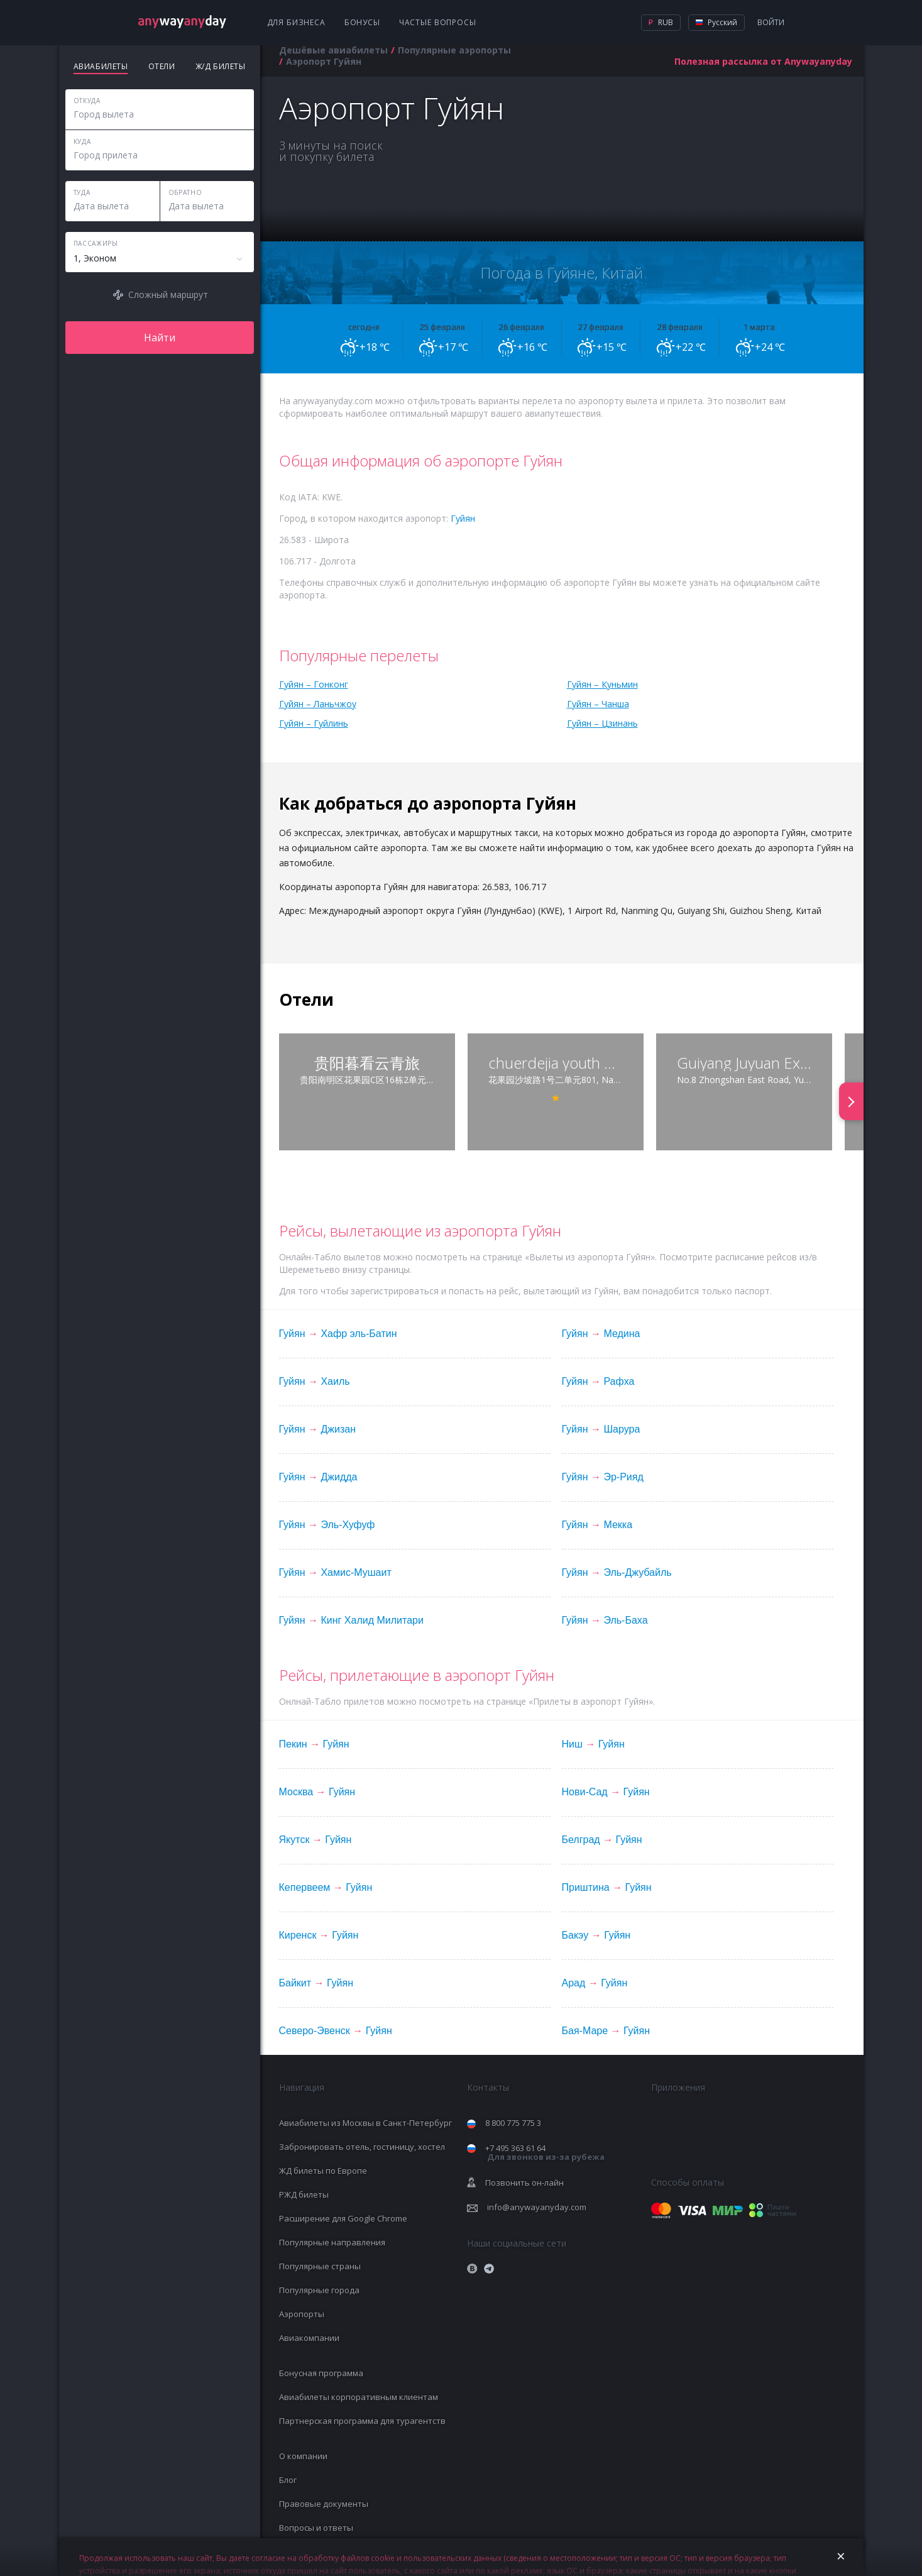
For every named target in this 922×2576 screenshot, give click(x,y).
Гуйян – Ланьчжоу (317, 704)
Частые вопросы (437, 22)
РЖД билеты (304, 2194)
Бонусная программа (321, 2373)
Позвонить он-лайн (524, 2182)
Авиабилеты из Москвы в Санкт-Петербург (365, 2122)
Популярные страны (320, 2266)
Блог (288, 2479)
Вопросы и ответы (316, 2527)
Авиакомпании (309, 2337)
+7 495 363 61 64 (545, 2152)
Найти (159, 337)
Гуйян (463, 518)
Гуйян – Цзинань (602, 723)
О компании (303, 2456)
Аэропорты (301, 2314)
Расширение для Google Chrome (343, 2218)
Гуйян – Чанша (598, 704)
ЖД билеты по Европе (323, 2170)
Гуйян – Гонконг (313, 684)
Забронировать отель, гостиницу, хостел (362, 2146)
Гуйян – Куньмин (602, 684)
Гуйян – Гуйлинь (313, 723)
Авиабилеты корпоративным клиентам (358, 2397)
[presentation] (851, 1101)
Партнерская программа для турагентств (362, 2420)
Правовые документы (323, 2503)
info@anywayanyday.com (536, 2207)
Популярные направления (332, 2242)
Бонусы (362, 22)
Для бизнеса (296, 22)
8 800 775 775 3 (513, 2122)
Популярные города (319, 2290)
